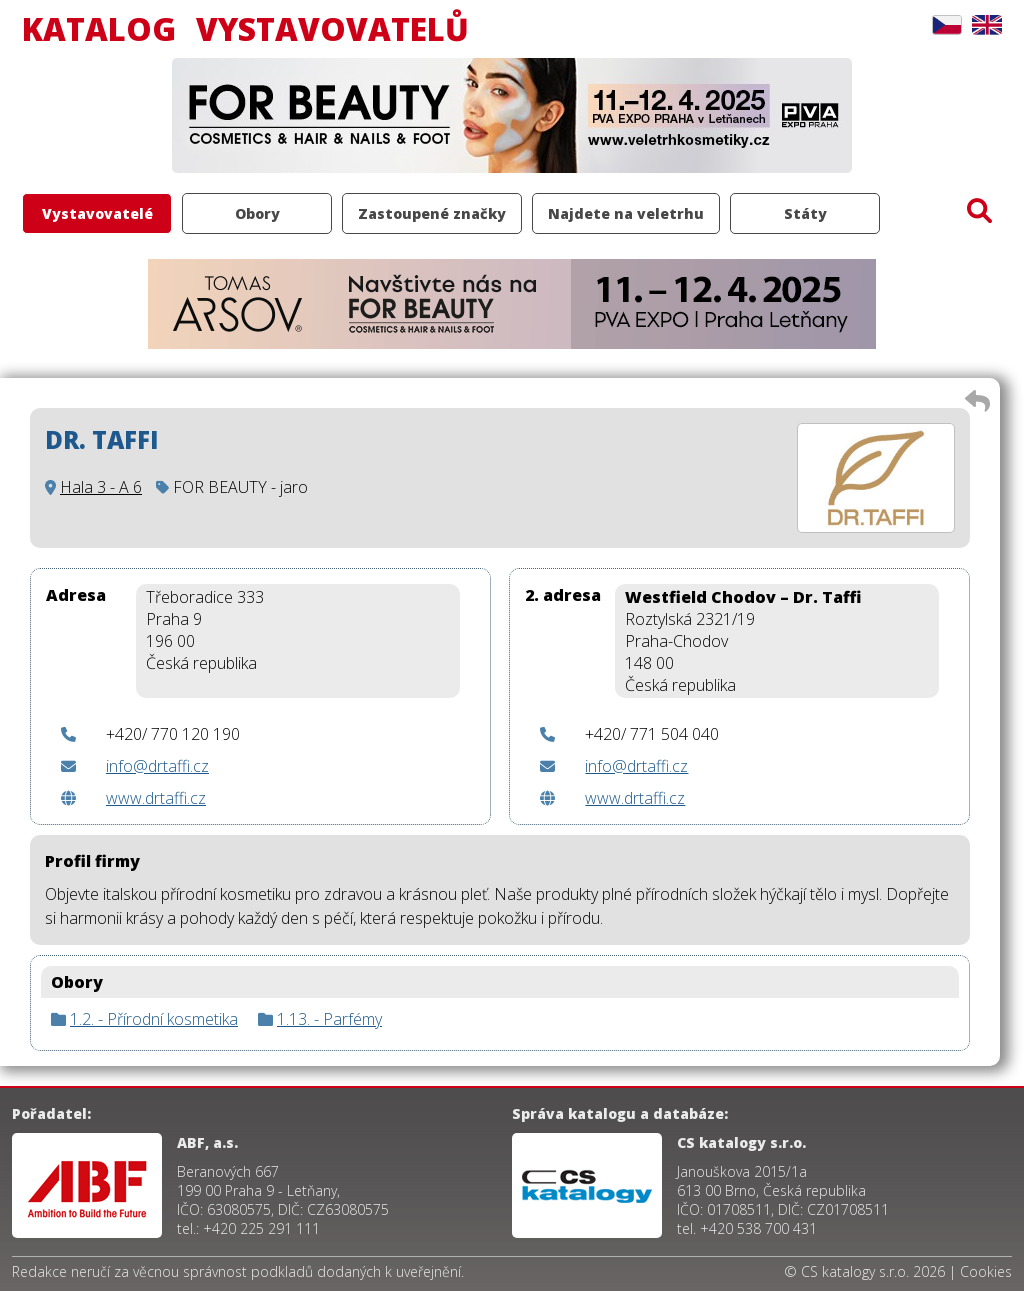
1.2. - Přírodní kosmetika (154, 1019)
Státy (805, 213)
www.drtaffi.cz (156, 798)
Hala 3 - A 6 (101, 487)
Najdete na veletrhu (626, 213)
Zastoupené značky (432, 213)
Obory (257, 213)
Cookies (986, 1271)
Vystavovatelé (97, 213)
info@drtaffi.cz (157, 766)
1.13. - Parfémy (329, 1019)
